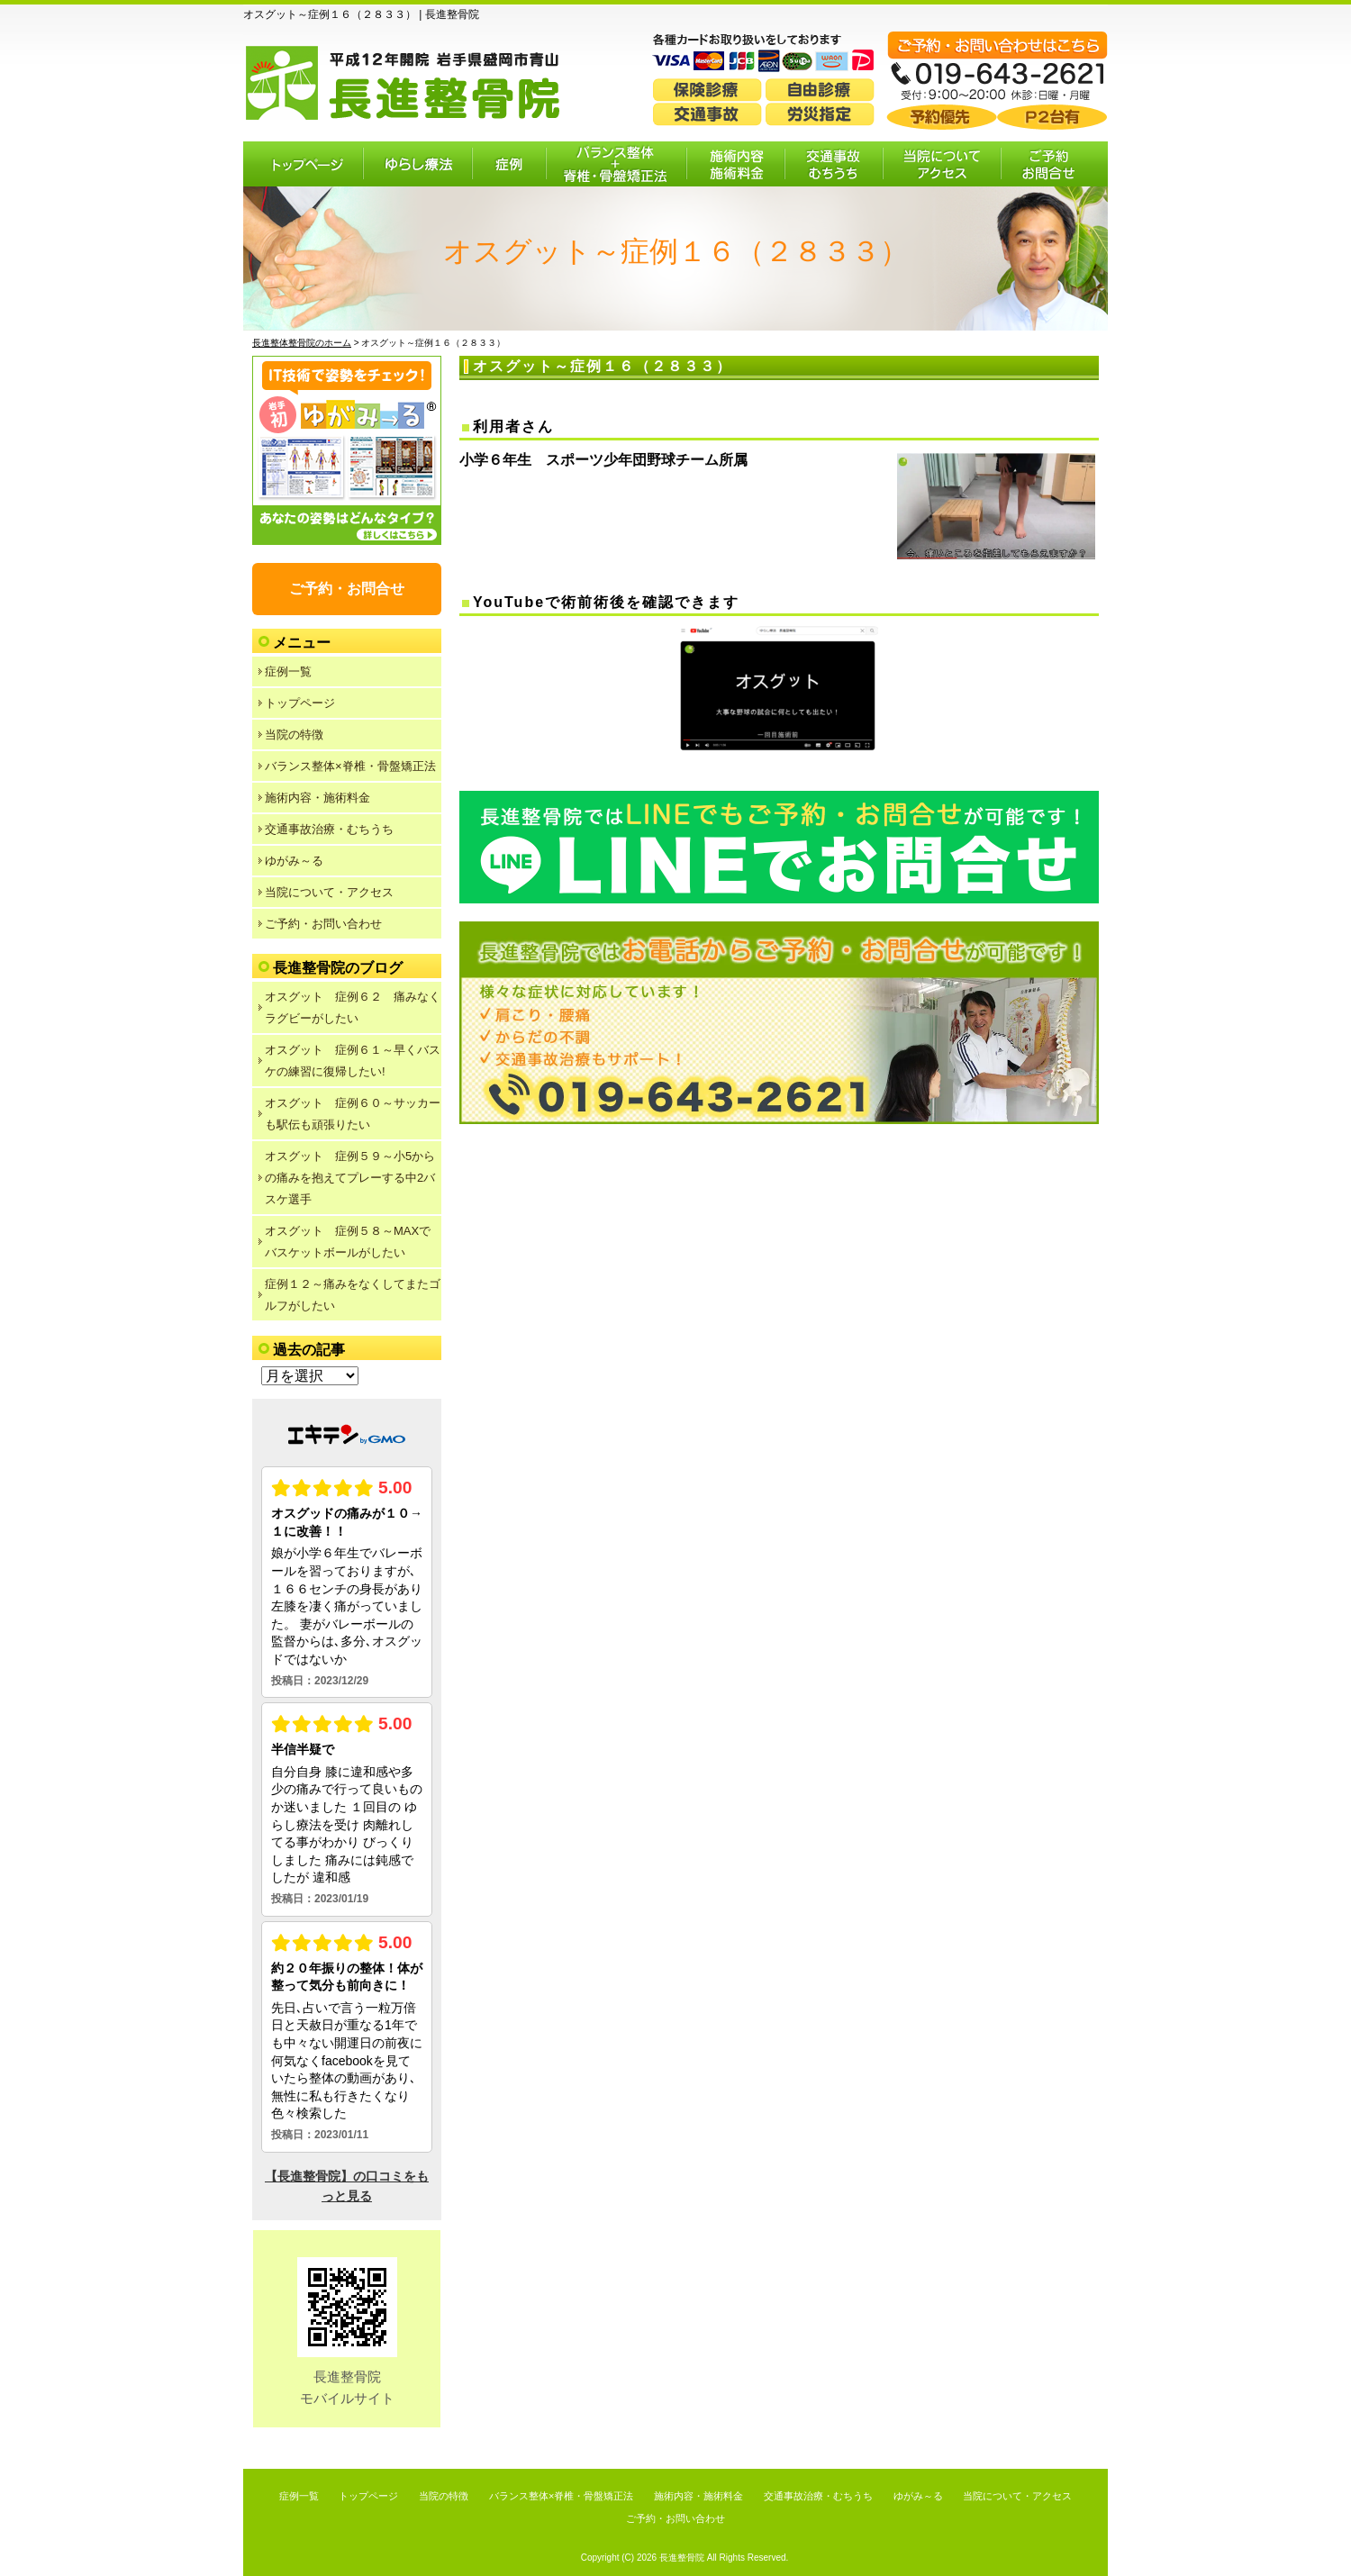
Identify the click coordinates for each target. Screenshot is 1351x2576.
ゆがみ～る (294, 860)
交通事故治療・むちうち (329, 829)
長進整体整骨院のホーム (301, 343)
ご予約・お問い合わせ (323, 923)
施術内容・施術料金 (317, 797)
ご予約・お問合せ (346, 588)
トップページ (300, 703)
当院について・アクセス (329, 892)
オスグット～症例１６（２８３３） (602, 366)
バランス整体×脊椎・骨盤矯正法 (350, 766)
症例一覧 (288, 671)
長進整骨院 (681, 2557)
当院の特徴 (294, 734)
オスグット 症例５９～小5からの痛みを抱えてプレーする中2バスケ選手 (350, 1177)
